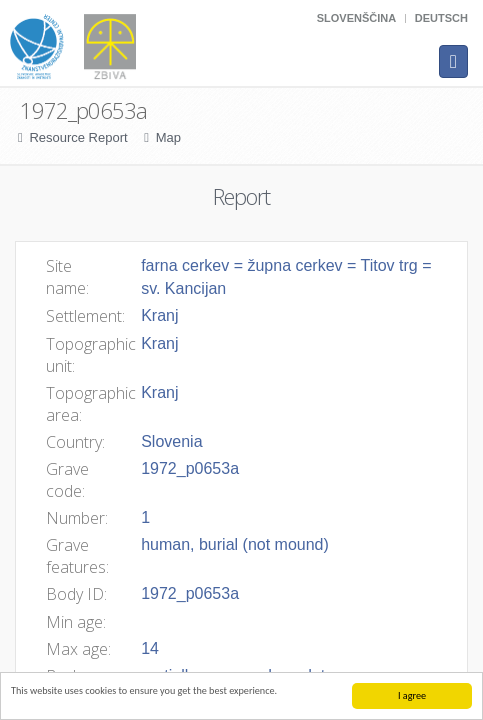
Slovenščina (356, 18)
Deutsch (441, 18)
